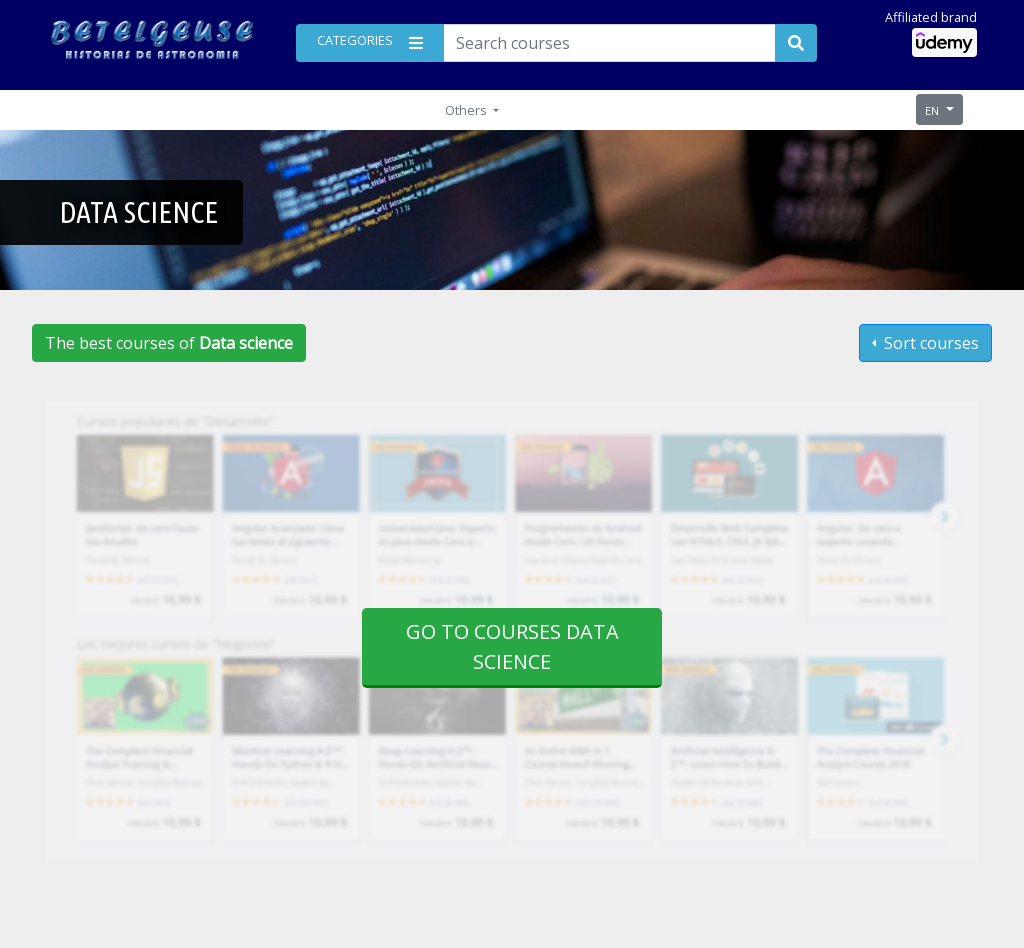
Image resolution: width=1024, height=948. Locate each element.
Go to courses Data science (512, 646)
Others (467, 110)
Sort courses (929, 343)
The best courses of (169, 343)
